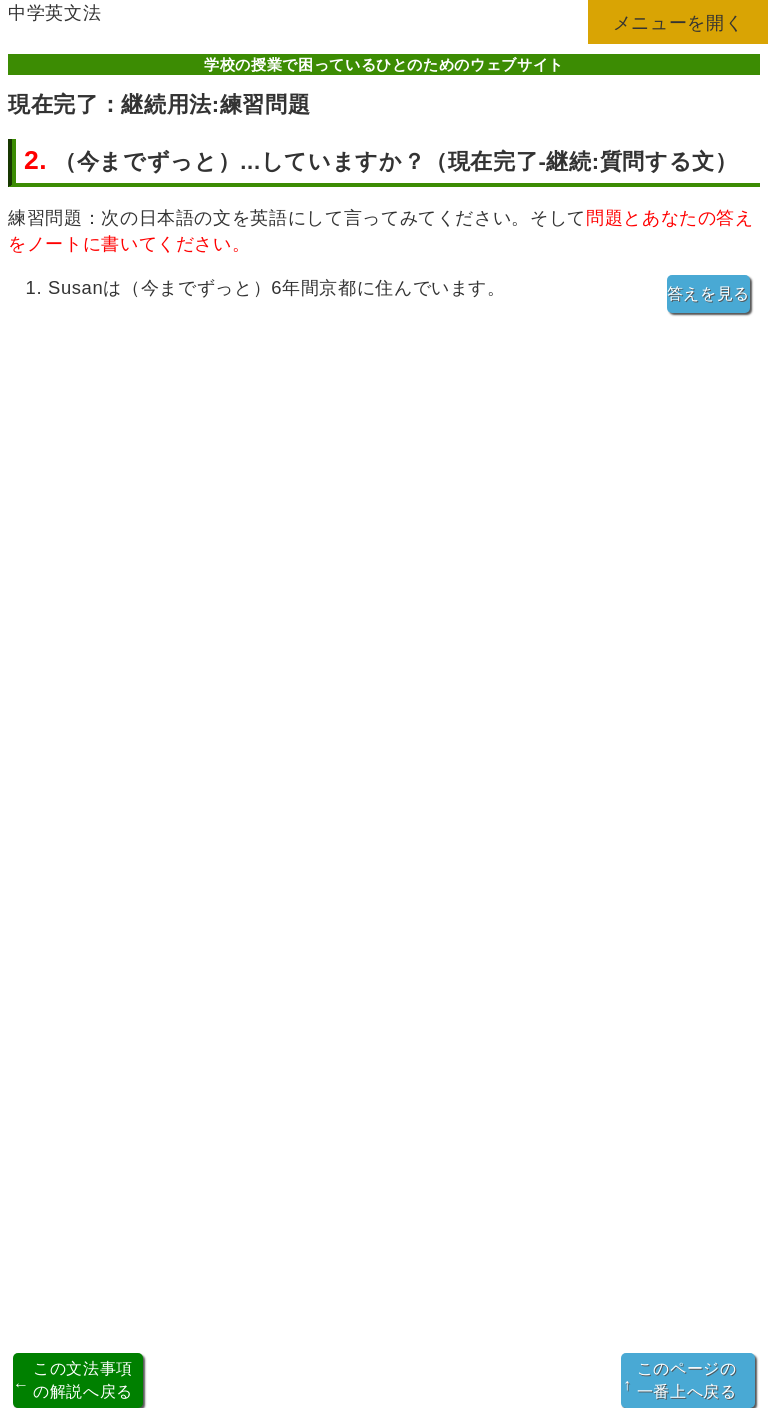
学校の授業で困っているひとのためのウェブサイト (384, 64)
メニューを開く (678, 22)
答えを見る (708, 293)
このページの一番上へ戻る (680, 1379)
